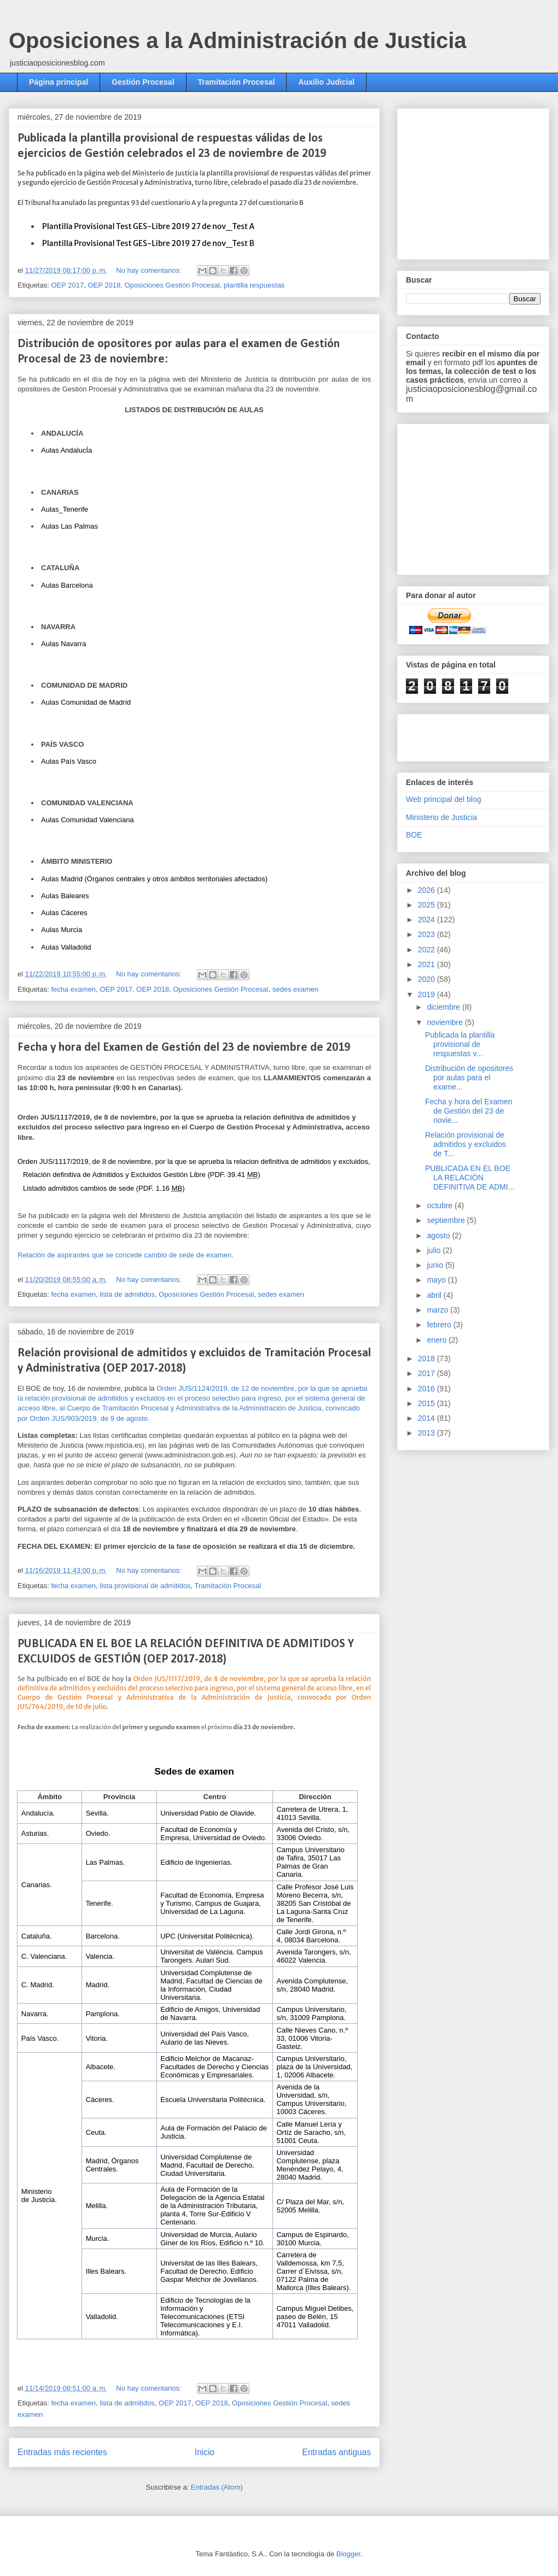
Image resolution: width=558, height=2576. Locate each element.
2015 (427, 1403)
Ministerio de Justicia (441, 817)
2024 (427, 919)
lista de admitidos (127, 1294)
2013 (427, 1432)
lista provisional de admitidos (145, 1586)
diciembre (444, 1007)
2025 (427, 904)
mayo (437, 1279)
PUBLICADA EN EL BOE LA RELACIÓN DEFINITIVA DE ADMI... (469, 1177)
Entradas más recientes (62, 2452)
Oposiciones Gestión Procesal (171, 285)
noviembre (445, 1022)
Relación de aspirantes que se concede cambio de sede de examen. (126, 1255)
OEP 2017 (67, 285)
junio (436, 1265)
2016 (427, 1388)
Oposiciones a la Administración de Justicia (238, 40)
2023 (427, 934)
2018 (427, 1358)
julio (435, 1250)
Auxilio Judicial (326, 82)
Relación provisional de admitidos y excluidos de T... (465, 1144)
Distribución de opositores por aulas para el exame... (469, 1077)
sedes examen (295, 989)
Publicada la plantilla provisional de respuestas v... (460, 1044)
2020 (427, 979)
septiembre (447, 1220)
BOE (414, 834)
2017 (427, 1373)
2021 (427, 964)
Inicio (204, 2452)
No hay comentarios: (149, 270)
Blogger (348, 2554)
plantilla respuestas (254, 285)
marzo (438, 1309)
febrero (440, 1324)
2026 (427, 890)
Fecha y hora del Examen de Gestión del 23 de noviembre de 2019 (184, 1047)
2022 (427, 949)
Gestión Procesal (143, 82)
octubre (441, 1205)
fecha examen (73, 989)
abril (435, 1295)
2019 (427, 994)
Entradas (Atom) (217, 2487)
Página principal (58, 82)
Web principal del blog (443, 799)
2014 (427, 1418)
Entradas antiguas (336, 2452)
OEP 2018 (104, 285)
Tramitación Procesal (236, 82)
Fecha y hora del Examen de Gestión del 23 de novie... (469, 1111)
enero (438, 1340)
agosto (439, 1235)
